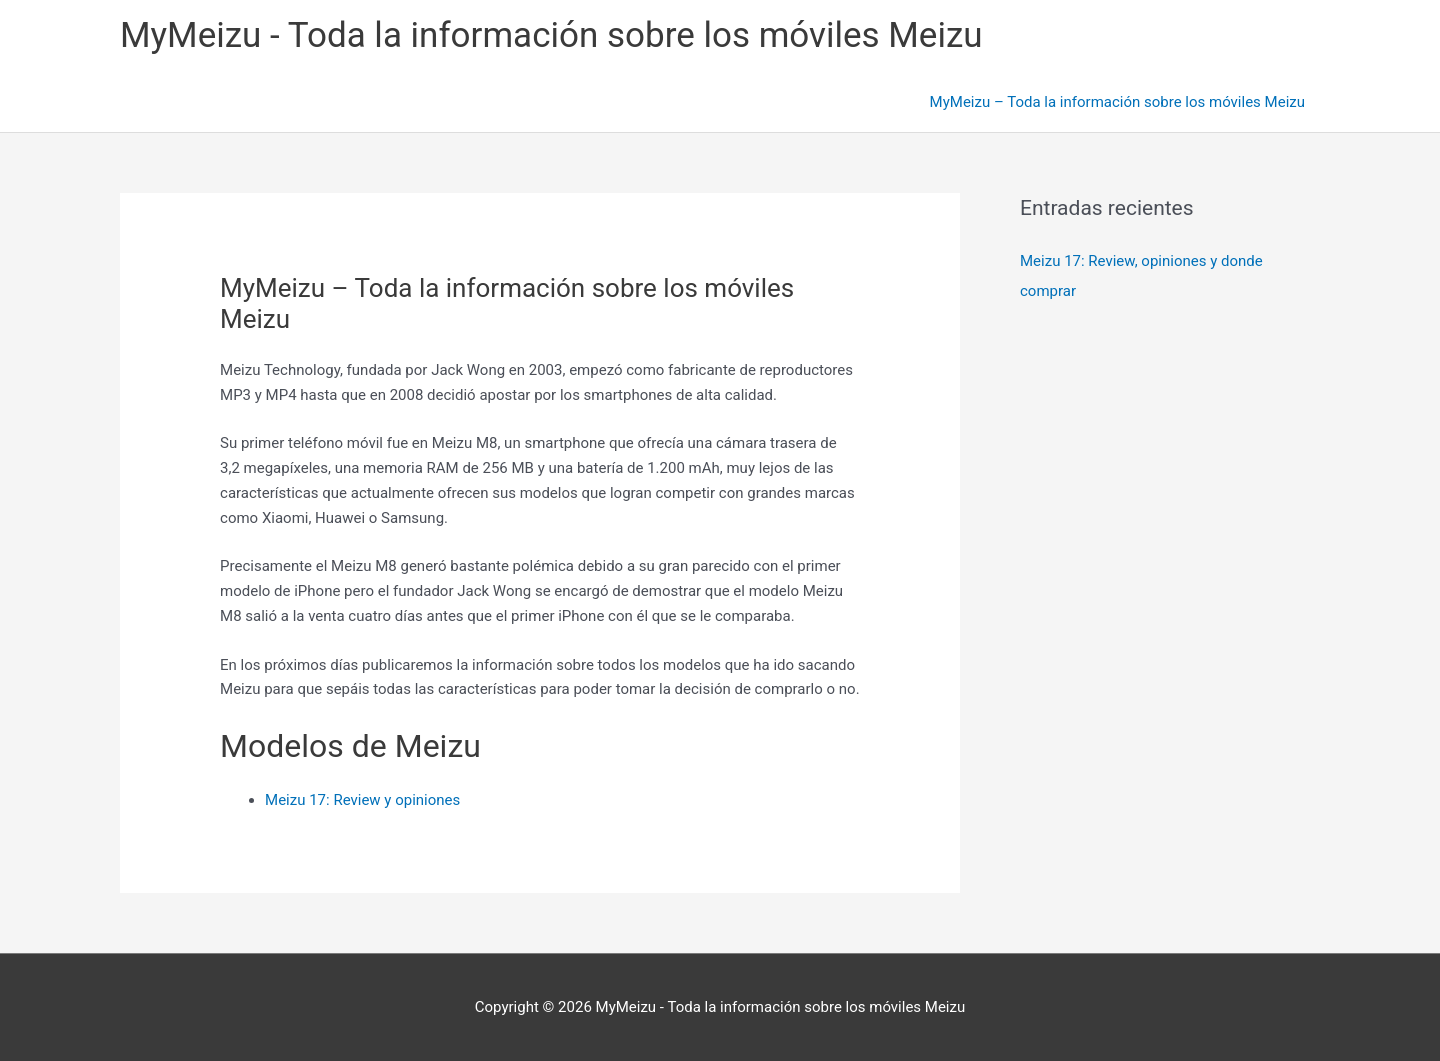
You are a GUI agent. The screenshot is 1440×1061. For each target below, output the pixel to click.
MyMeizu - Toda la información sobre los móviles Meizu (551, 35)
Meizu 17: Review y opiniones (362, 800)
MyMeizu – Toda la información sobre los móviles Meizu (1117, 102)
